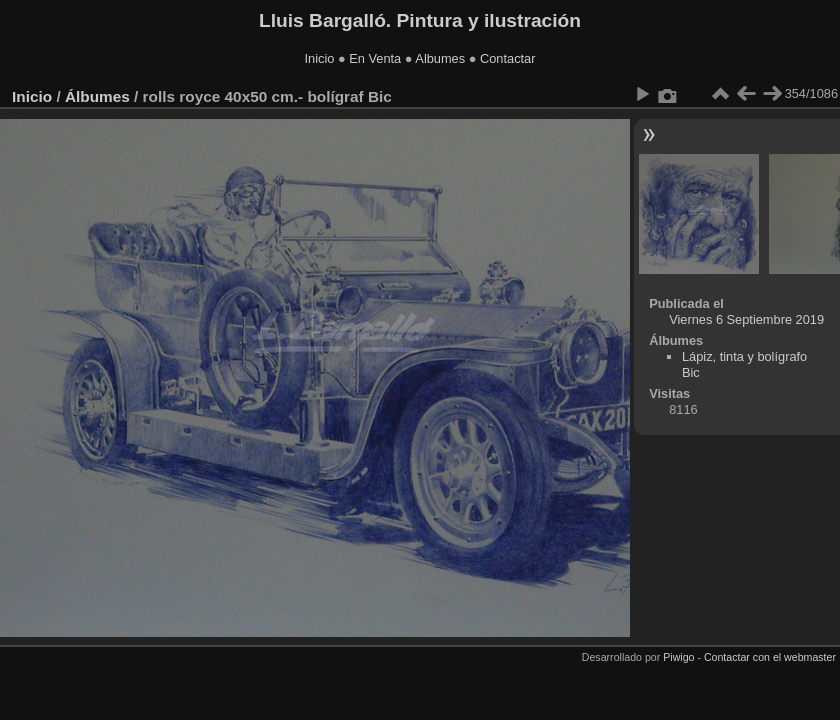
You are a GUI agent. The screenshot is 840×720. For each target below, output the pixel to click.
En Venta (375, 58)
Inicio (320, 58)
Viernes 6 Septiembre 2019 (746, 319)
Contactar (507, 58)
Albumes (440, 58)
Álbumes (97, 96)
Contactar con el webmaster (770, 657)
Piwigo (678, 657)
